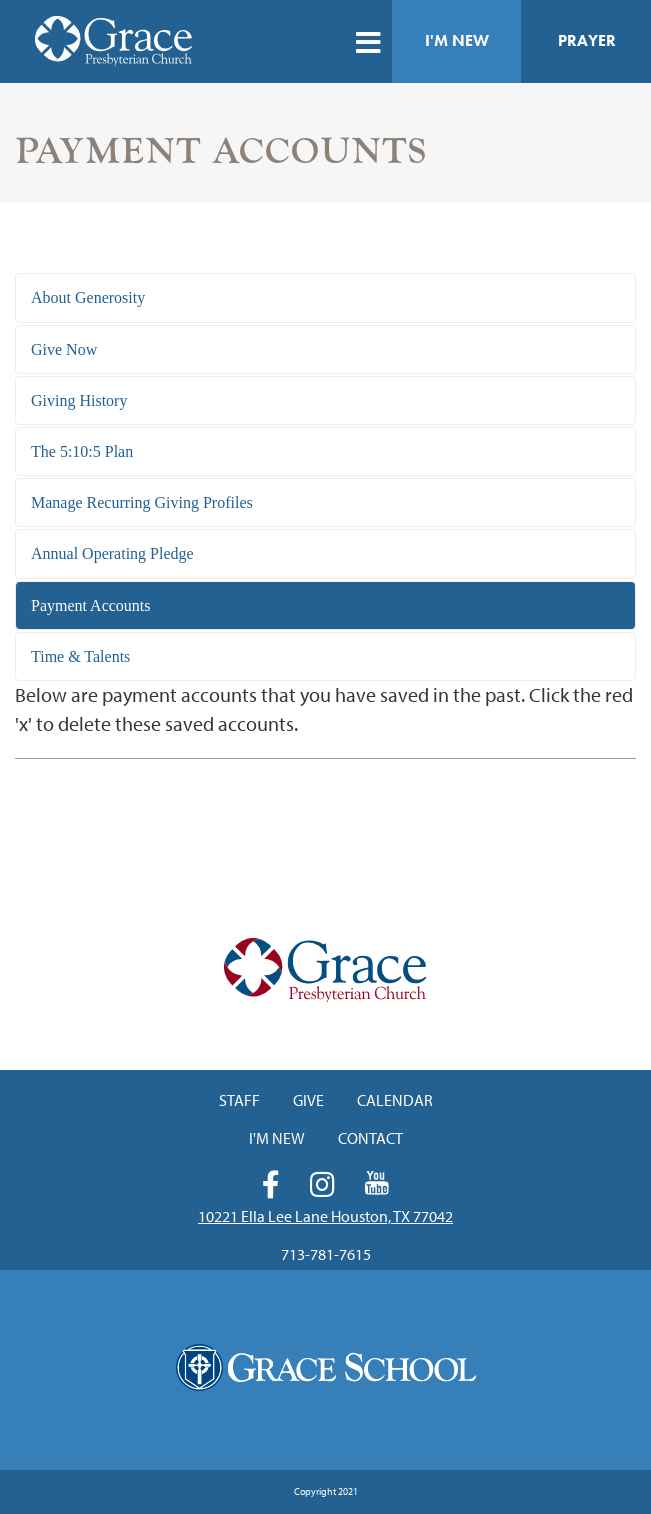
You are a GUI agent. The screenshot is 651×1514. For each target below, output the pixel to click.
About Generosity (88, 297)
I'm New (457, 40)
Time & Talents (80, 656)
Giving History (79, 400)
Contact (370, 1138)
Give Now (64, 349)
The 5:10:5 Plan (82, 451)
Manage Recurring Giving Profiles (142, 502)
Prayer (587, 40)
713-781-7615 (326, 1254)
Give (308, 1100)
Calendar (395, 1100)
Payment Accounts (91, 605)
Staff (239, 1100)
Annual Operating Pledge (112, 553)
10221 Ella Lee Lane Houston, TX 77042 (325, 1216)
